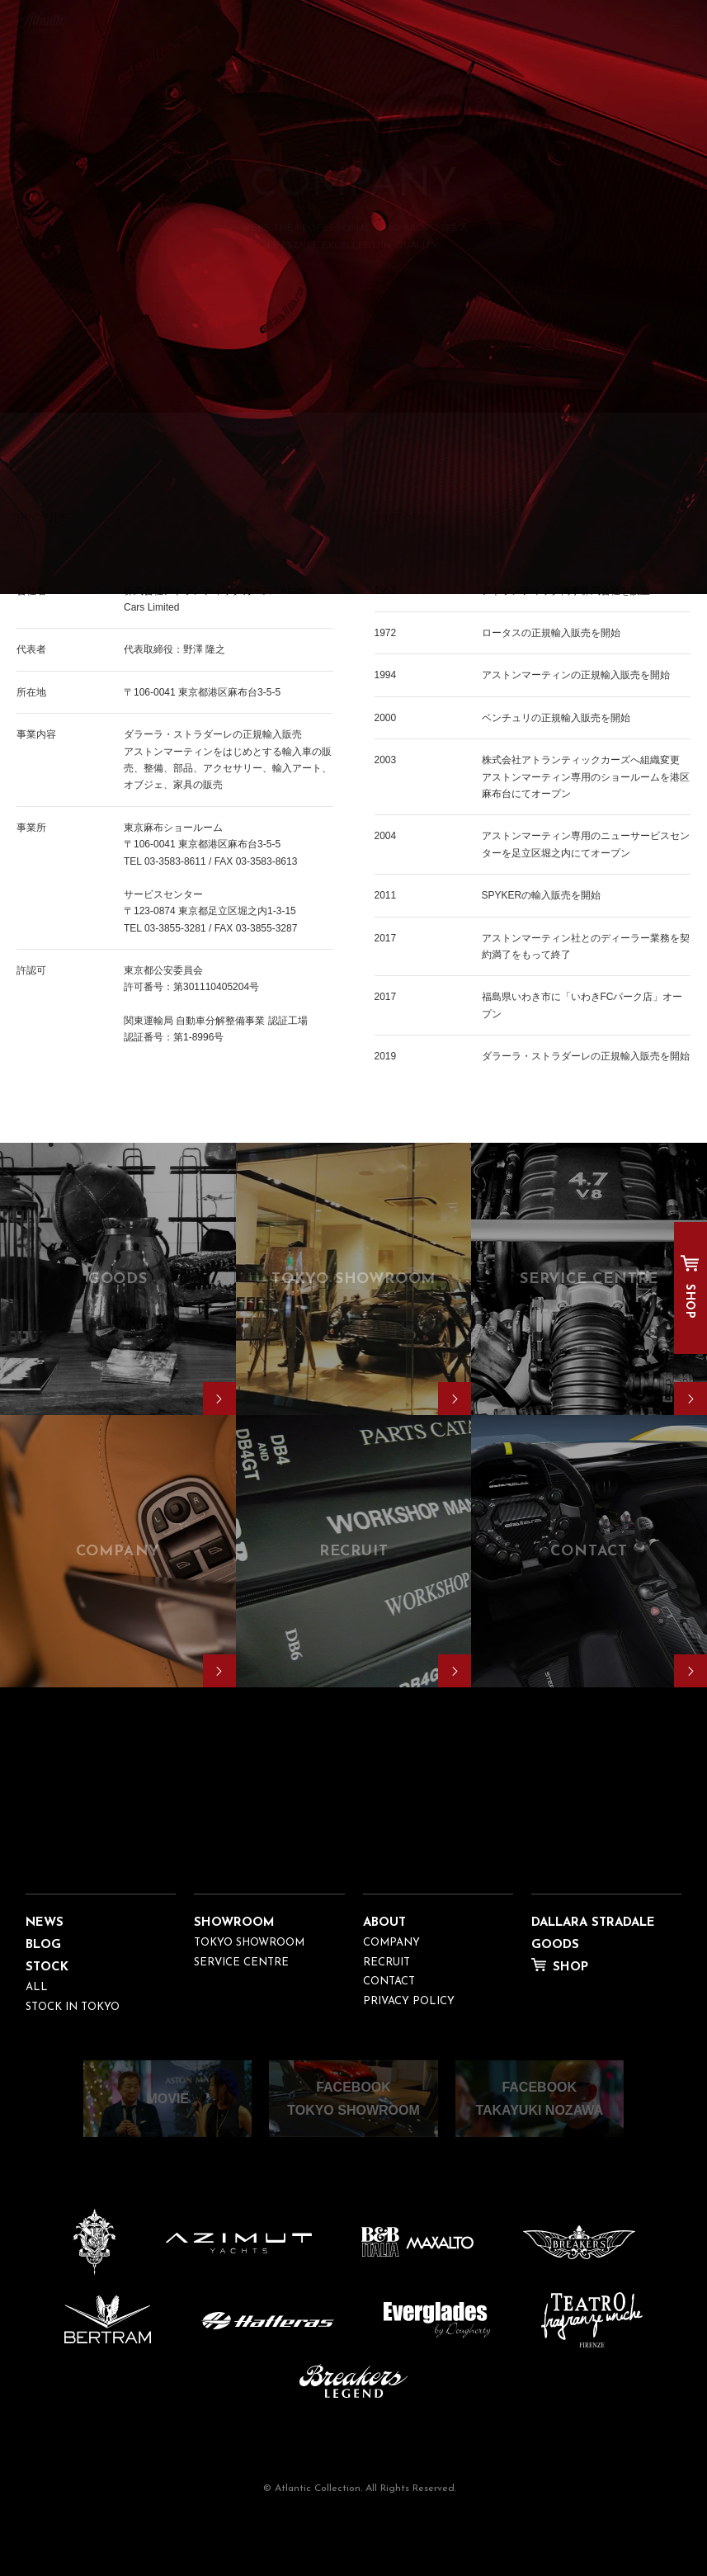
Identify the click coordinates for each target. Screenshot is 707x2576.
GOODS (555, 1945)
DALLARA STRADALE (593, 1923)
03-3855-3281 (175, 928)
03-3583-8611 (175, 861)
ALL (37, 1987)
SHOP (689, 1301)
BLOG (43, 1945)
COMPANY (391, 1942)
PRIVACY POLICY (409, 2001)
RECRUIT (386, 1962)
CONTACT (389, 1981)
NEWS (45, 1923)
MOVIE (167, 2099)
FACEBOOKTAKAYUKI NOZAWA (539, 2098)
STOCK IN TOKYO (73, 2007)
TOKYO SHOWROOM (249, 1942)
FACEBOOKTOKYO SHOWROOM (353, 2098)
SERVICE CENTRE (241, 1962)
